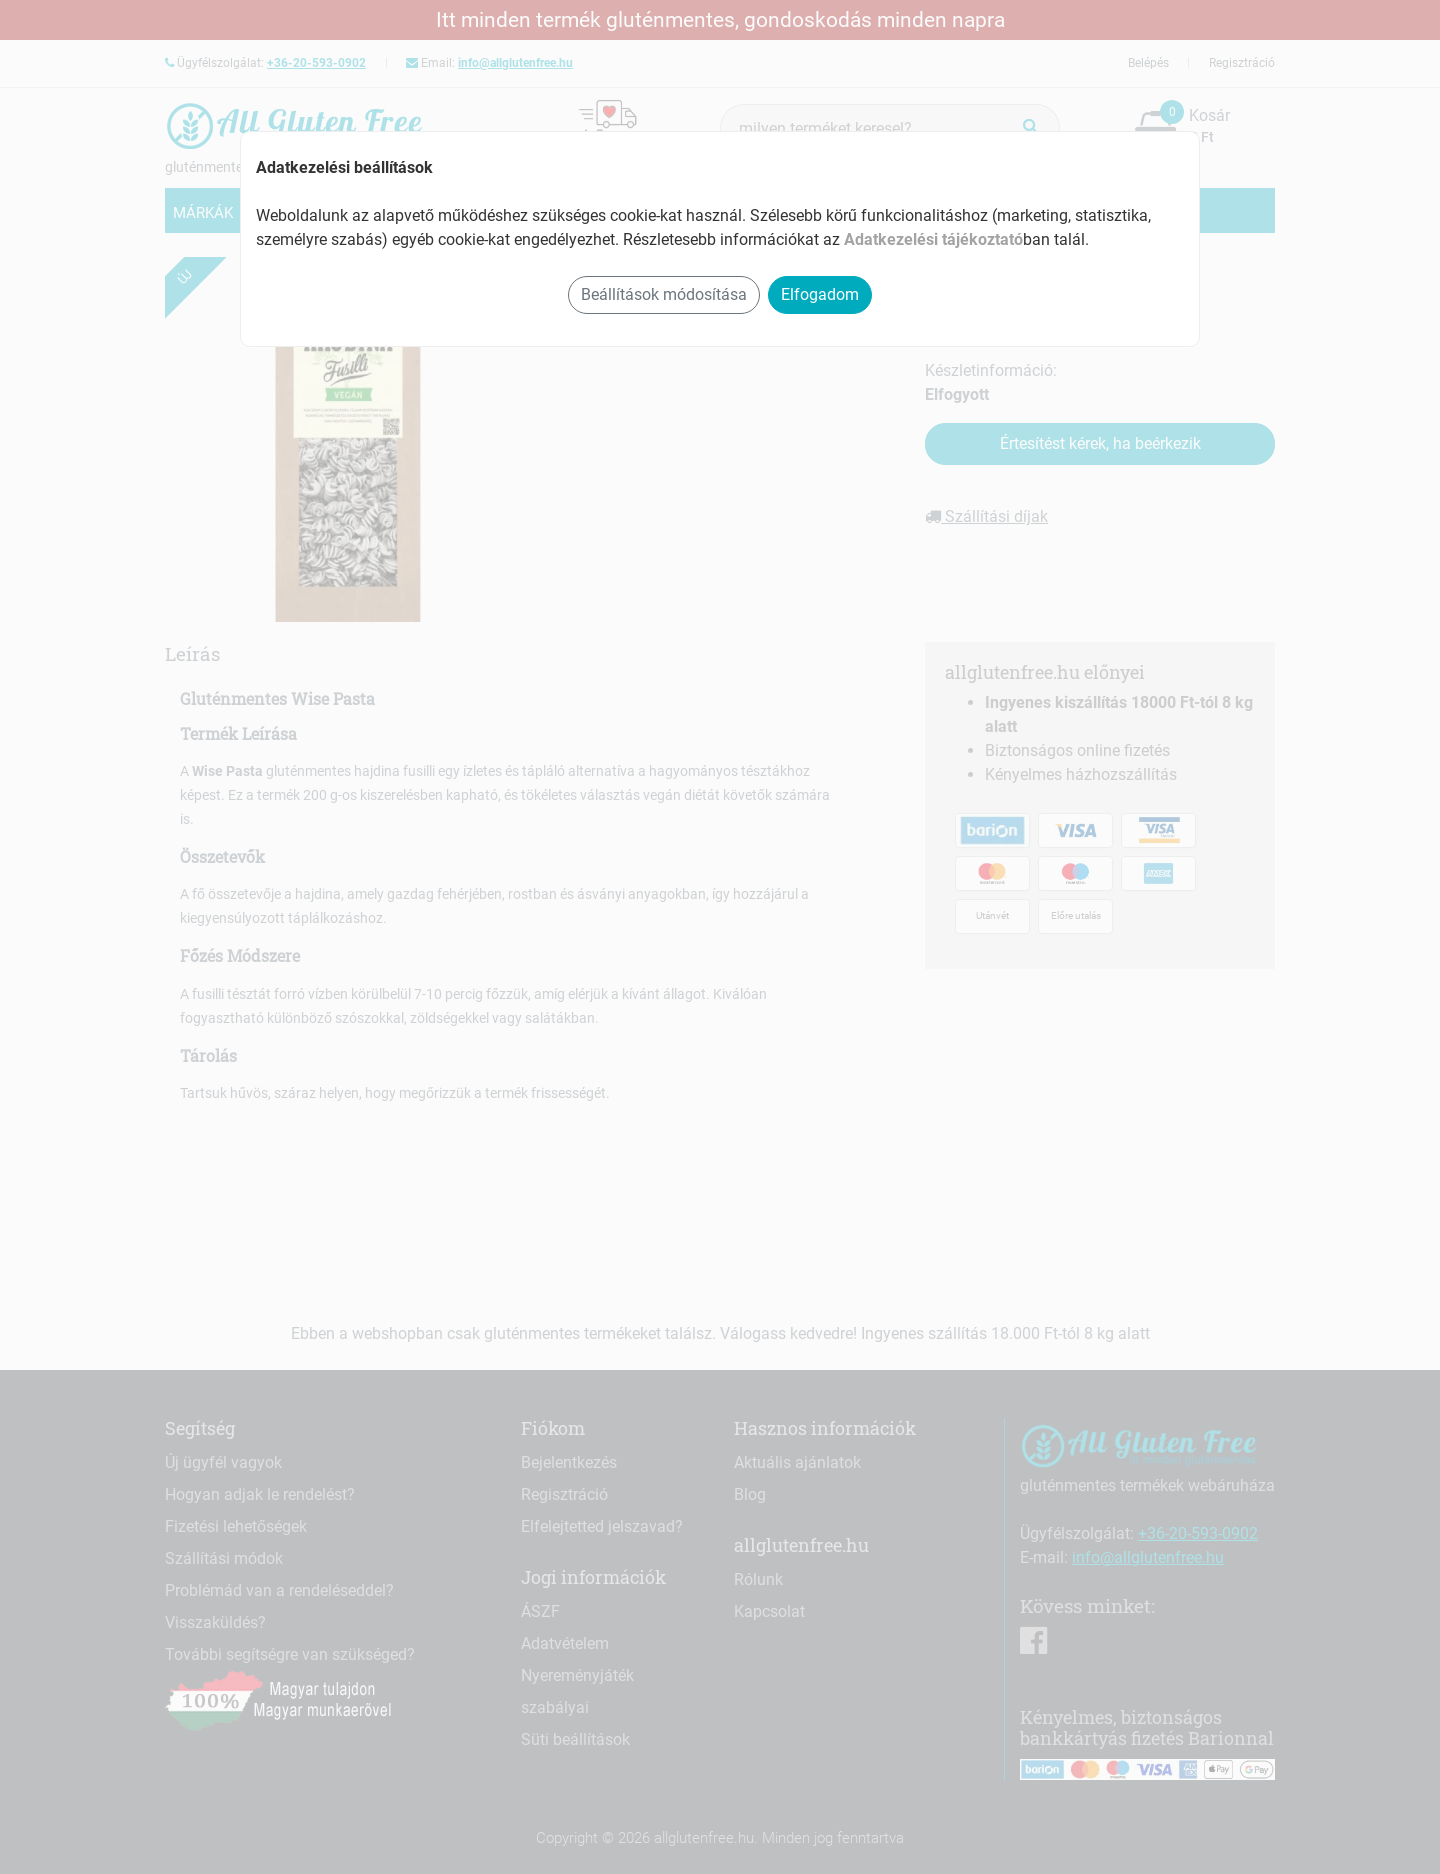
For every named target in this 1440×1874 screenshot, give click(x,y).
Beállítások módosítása (664, 294)
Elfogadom (820, 294)
